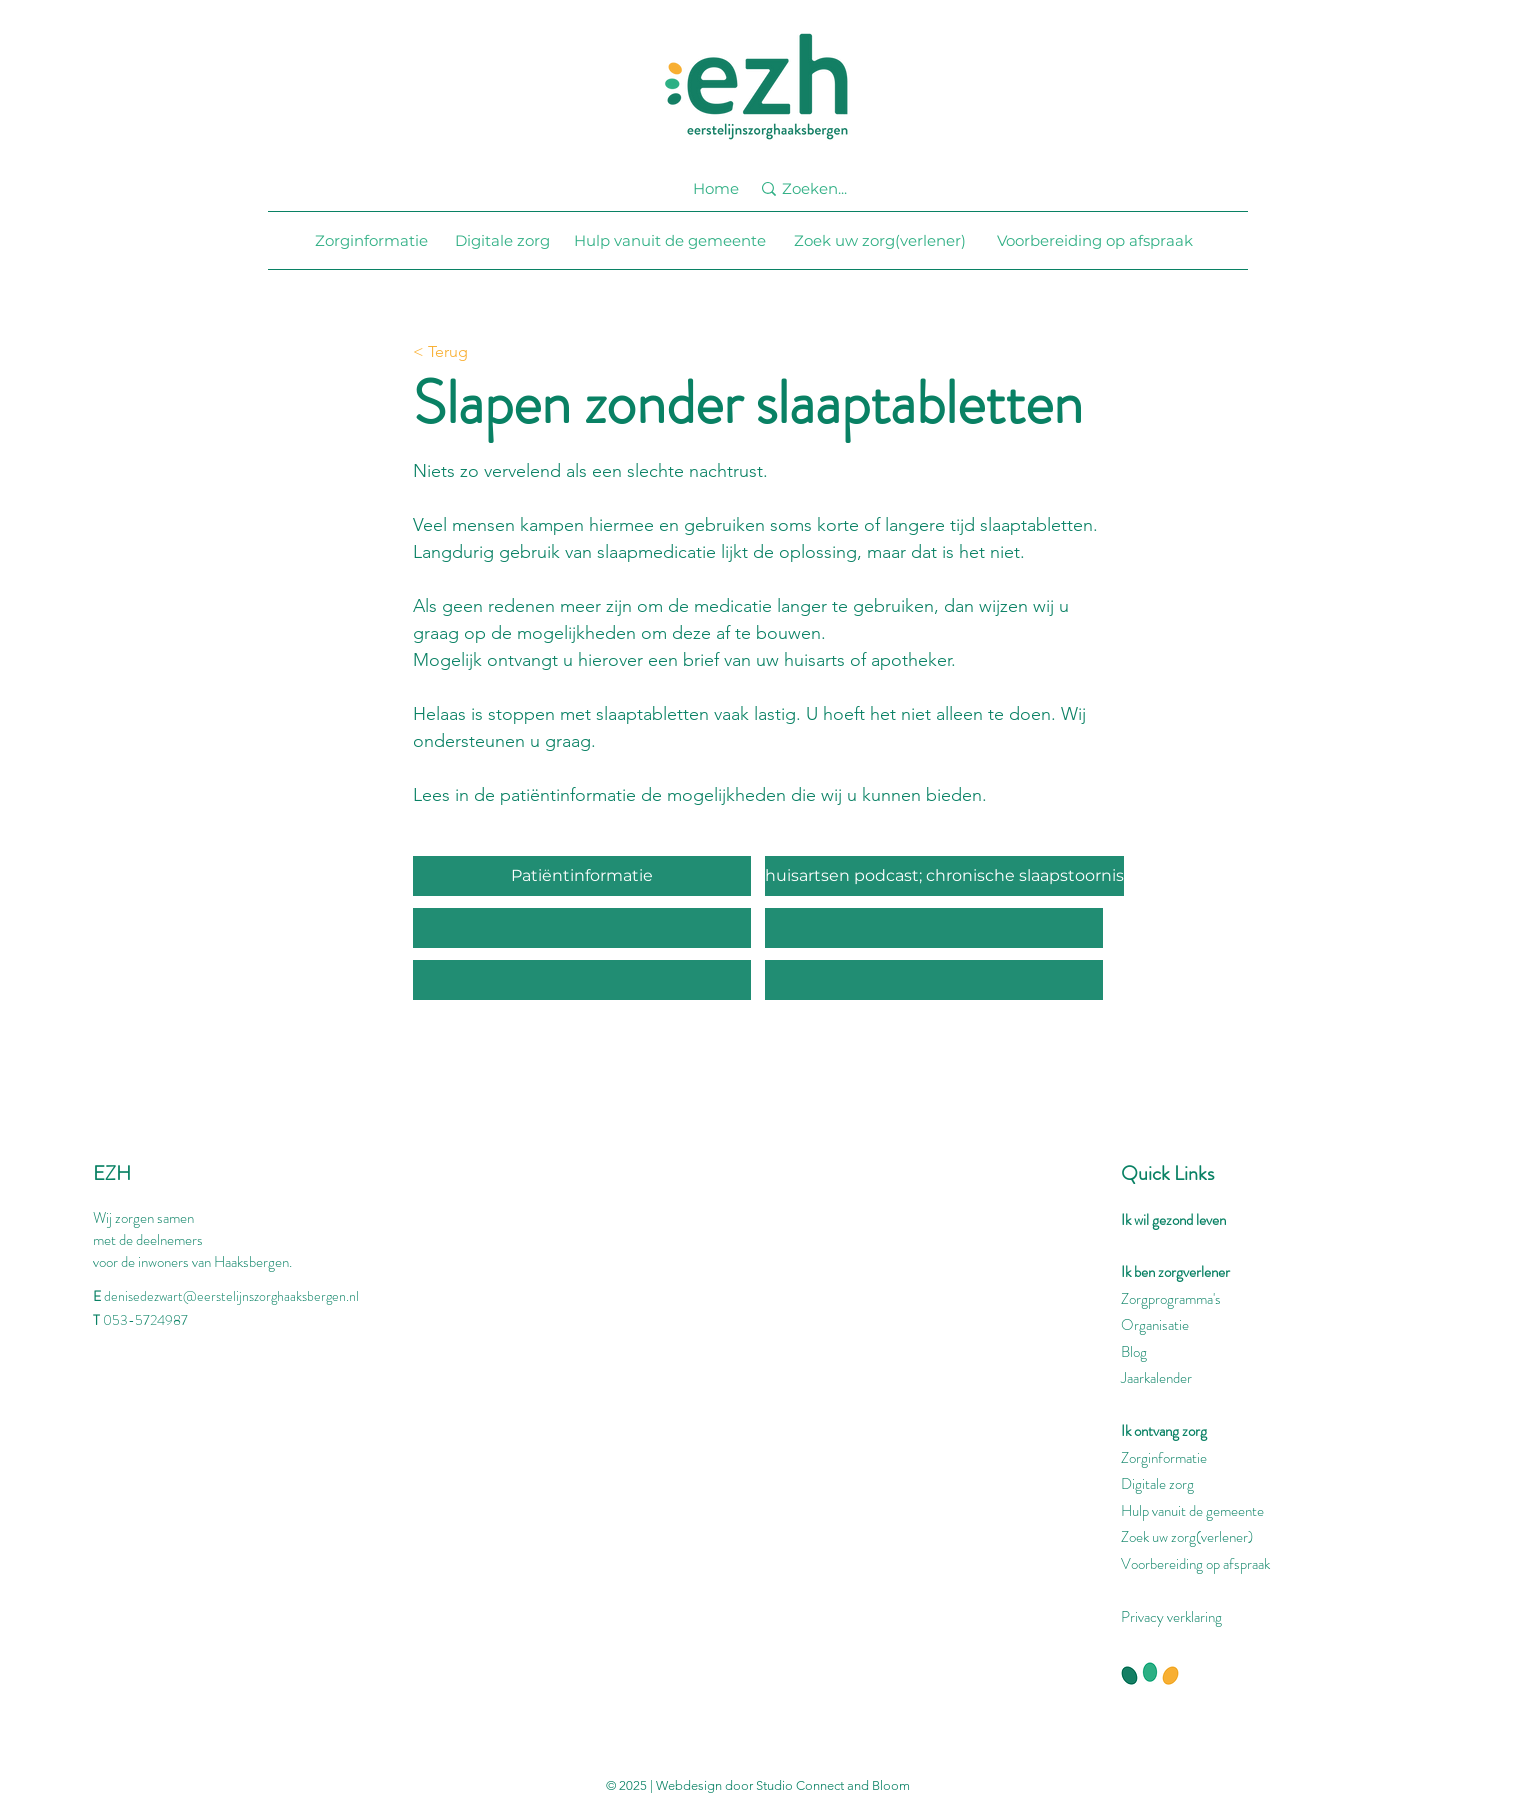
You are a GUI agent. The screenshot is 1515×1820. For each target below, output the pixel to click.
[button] (582, 928)
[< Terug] (478, 352)
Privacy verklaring (1171, 1617)
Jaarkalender (1156, 1378)
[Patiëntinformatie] (582, 876)
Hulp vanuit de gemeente (1192, 1511)
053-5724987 (145, 1320)
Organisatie (1155, 1325)
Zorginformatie (1164, 1458)
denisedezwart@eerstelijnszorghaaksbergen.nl (231, 1296)
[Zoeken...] (824, 188)
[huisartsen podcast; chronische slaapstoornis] (944, 876)
